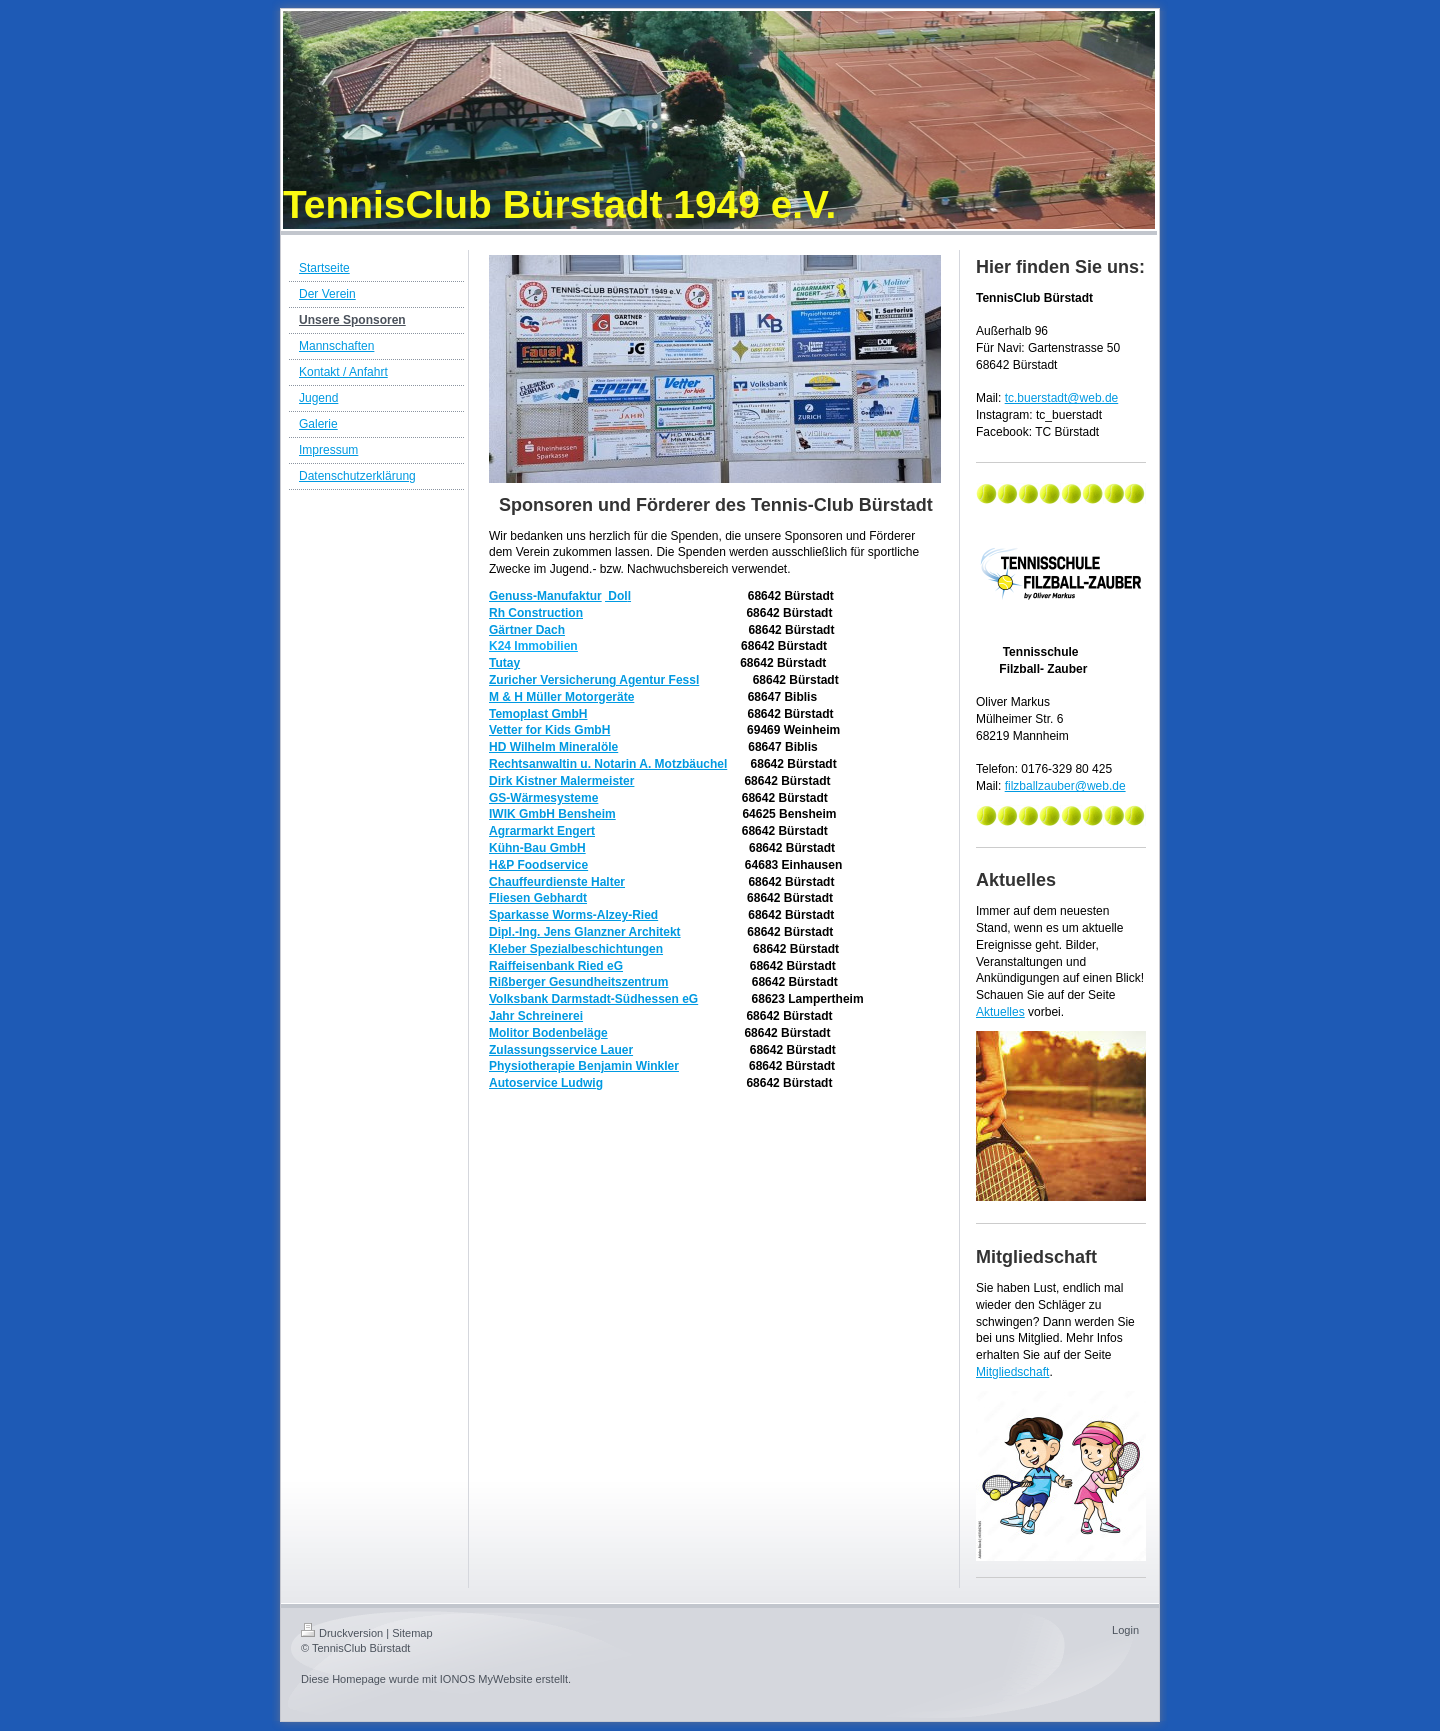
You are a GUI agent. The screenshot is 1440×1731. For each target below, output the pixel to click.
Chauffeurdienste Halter (557, 882)
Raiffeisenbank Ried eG (556, 966)
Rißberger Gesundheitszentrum (578, 982)
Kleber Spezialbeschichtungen (576, 949)
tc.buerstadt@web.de (1062, 398)
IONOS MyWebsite (486, 1679)
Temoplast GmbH (538, 714)
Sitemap (412, 1633)
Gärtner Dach (527, 630)
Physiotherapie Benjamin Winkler (584, 1066)
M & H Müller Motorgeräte (561, 697)
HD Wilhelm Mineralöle (553, 747)
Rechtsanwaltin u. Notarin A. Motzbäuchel (608, 764)
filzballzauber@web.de (1065, 786)
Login (1125, 1630)
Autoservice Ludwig (546, 1083)
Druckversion (342, 1633)
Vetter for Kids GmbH (549, 730)
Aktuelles (1000, 1012)
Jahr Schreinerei (536, 1016)
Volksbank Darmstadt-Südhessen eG (593, 999)
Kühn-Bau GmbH (537, 848)
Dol (616, 596)
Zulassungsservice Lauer (561, 1050)
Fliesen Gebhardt (538, 898)
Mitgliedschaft (1012, 1372)
